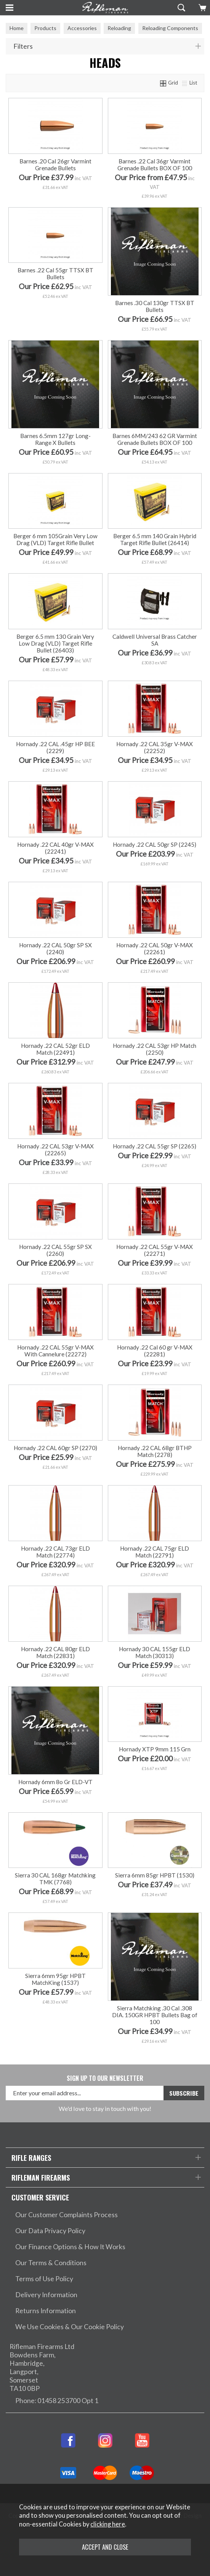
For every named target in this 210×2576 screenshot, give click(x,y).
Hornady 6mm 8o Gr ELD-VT (55, 1781)
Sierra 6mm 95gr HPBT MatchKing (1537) (55, 1979)
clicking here (107, 2524)
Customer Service (40, 2197)
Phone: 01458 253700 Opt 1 (56, 2401)
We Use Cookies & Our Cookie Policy (69, 2327)
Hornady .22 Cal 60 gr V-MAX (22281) (154, 1351)
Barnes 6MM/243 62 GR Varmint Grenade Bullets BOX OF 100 (154, 439)
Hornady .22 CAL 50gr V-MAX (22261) (154, 948)
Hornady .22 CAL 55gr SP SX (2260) (55, 1250)
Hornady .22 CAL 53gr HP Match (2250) (154, 1049)
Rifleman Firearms (40, 2177)
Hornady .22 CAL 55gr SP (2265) (154, 1146)
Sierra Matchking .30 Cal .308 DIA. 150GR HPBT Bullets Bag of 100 (154, 2015)
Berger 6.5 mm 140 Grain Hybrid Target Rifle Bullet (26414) (154, 539)
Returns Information (45, 2311)
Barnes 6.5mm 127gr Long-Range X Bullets (55, 439)
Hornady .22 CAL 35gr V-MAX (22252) (154, 747)
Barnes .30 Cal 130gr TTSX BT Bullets (154, 306)
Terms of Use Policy (44, 2279)
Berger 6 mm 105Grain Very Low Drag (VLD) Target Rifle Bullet (55, 539)
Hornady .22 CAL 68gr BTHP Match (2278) (155, 1451)
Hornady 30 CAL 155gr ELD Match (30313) (154, 1652)
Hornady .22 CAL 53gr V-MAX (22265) (55, 1149)
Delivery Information (46, 2295)
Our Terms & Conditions (51, 2263)
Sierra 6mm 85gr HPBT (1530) (154, 1875)
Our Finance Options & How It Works (70, 2247)
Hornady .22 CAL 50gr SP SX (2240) (55, 948)
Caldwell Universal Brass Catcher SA (154, 640)
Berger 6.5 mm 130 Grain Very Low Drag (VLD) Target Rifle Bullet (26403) (55, 643)
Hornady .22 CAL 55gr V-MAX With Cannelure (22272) (55, 1351)
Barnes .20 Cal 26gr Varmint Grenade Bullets (55, 164)
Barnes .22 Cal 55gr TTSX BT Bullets (55, 273)
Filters (23, 46)
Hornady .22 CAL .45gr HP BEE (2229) (55, 747)
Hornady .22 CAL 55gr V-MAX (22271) (154, 1250)
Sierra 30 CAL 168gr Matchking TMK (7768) (55, 1878)
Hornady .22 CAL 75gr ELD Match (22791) (154, 1552)
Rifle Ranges (31, 2157)
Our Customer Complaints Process (66, 2215)
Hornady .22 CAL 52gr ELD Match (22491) (55, 1049)
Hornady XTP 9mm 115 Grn (155, 1749)
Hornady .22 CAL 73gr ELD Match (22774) (55, 1552)
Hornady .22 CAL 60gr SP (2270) (55, 1447)
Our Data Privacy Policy (50, 2231)
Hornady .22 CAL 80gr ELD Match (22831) (55, 1652)
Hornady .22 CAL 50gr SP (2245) (154, 844)
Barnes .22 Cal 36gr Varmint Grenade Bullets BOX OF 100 (154, 164)
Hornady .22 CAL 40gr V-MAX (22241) (55, 848)
